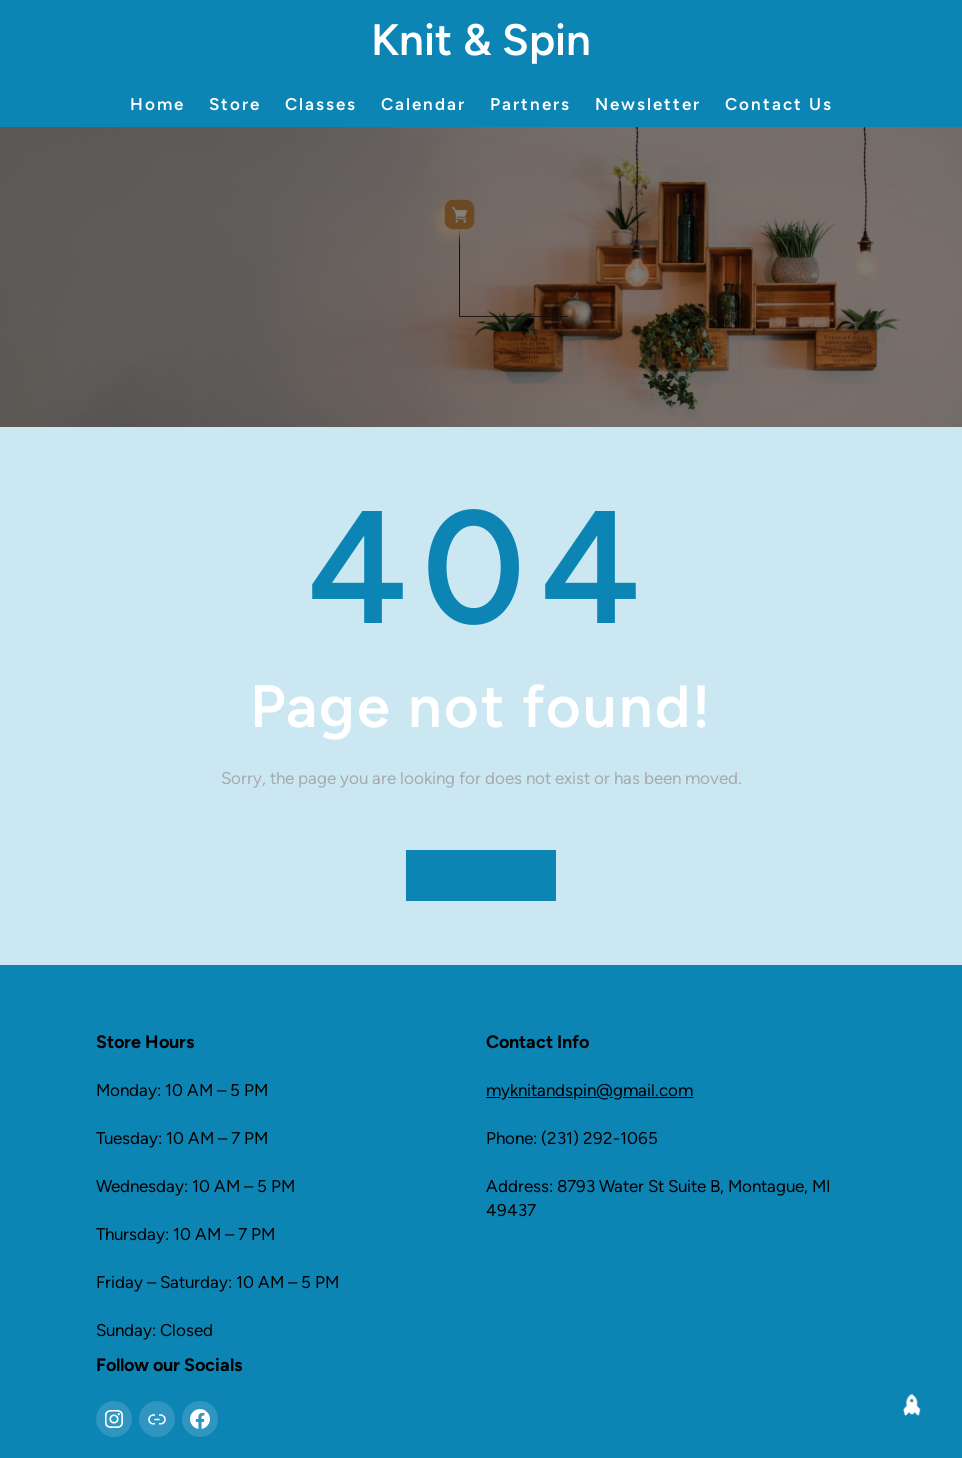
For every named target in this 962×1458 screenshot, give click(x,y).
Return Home (481, 876)
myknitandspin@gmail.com (589, 1090)
